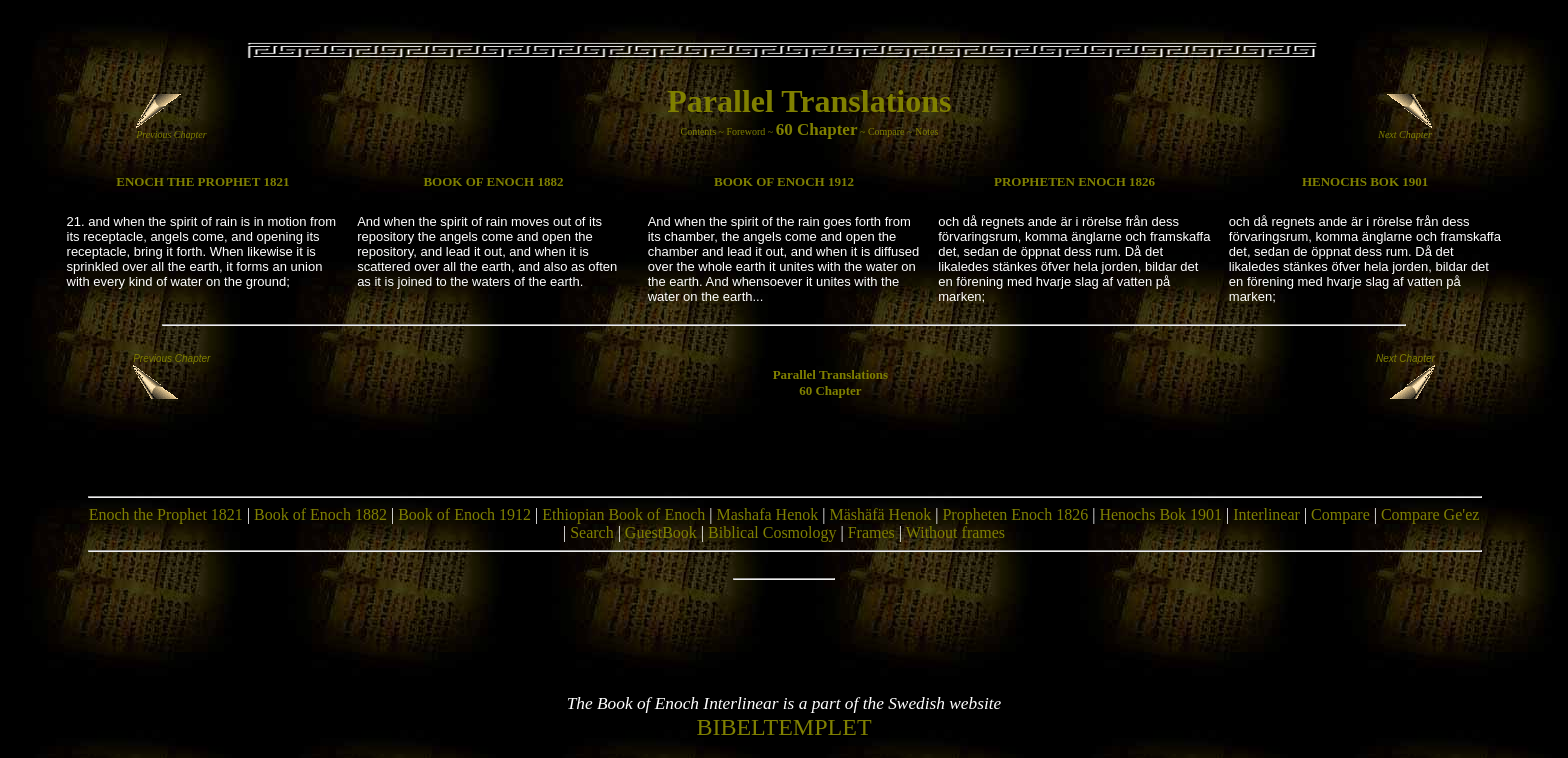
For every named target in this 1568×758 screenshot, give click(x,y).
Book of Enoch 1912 (464, 514)
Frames (871, 532)
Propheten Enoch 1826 (1015, 514)
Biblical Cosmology (772, 532)
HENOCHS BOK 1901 (1365, 181)
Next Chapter (1405, 130)
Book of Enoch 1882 (320, 514)
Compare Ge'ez (1430, 514)
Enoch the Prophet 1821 (166, 514)
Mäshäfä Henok (880, 514)
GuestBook (661, 532)
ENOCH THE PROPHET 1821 (202, 181)
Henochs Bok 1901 (1160, 514)
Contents (698, 131)
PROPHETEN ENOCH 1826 (1074, 181)
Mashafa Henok (768, 514)
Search (592, 532)
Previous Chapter (171, 130)
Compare (886, 131)
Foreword (745, 131)
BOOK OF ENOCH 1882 (493, 181)
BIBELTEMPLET (783, 727)
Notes (926, 131)
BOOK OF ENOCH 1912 (784, 181)
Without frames (955, 532)
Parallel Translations (809, 101)
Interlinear (1266, 514)
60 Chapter (817, 129)
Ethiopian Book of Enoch (623, 514)
